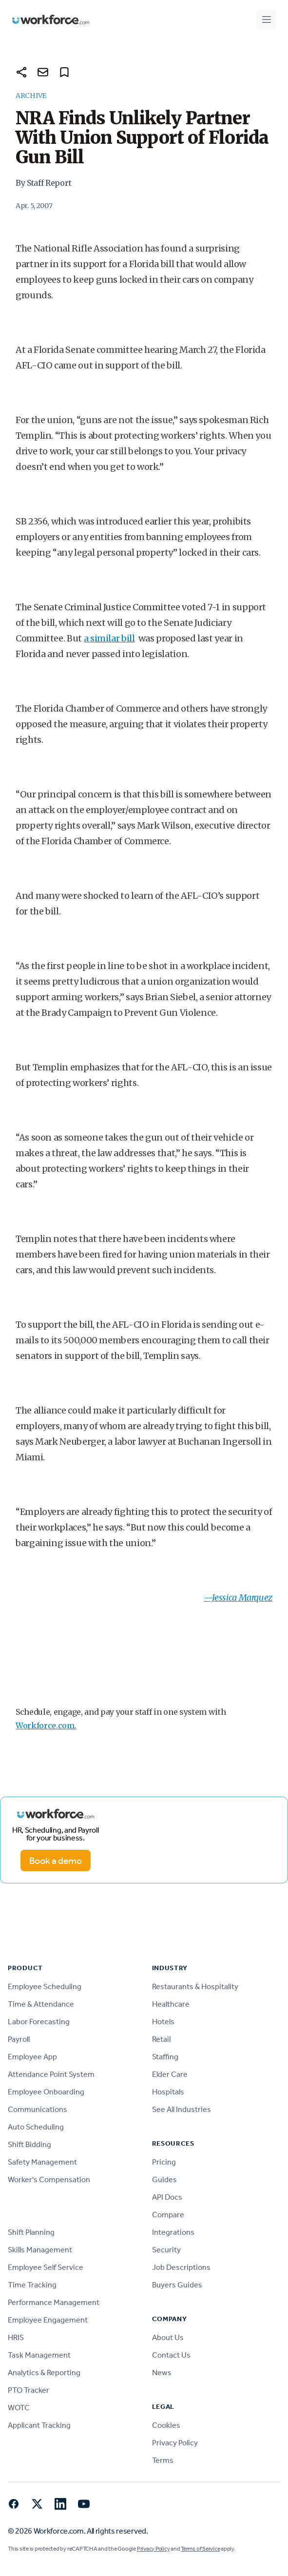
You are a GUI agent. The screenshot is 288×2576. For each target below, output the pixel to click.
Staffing (165, 2056)
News (162, 2372)
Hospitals (168, 2091)
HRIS (16, 2337)
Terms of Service (200, 2548)
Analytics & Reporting (44, 2372)
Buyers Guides (177, 2284)
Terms (162, 2460)
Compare (168, 2214)
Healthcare (171, 2004)
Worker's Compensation (49, 2179)
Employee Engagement (48, 2319)
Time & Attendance (41, 2004)
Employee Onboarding (46, 2091)
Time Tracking (32, 2284)
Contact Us (171, 2355)
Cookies (166, 2425)
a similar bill (109, 638)
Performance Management (53, 2302)
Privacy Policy (175, 2442)
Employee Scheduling (44, 1986)
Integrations (173, 2232)
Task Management (39, 2355)
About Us (168, 2337)
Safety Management (42, 2162)
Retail (161, 2039)
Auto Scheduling (36, 2126)
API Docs (167, 2197)
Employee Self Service (45, 2267)
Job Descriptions (181, 2267)
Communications (37, 2109)
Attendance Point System (51, 2074)
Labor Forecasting (39, 2021)
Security (166, 2249)
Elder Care (170, 2074)
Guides (164, 2179)
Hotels (163, 2021)
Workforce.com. (46, 1725)
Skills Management (40, 2249)
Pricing (164, 2162)
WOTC (19, 2407)
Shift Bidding (29, 2144)
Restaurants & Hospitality (195, 1986)
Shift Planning (31, 2232)
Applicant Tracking (39, 2425)
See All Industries (181, 2109)
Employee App (32, 2056)
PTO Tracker (28, 2390)
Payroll (19, 2039)
